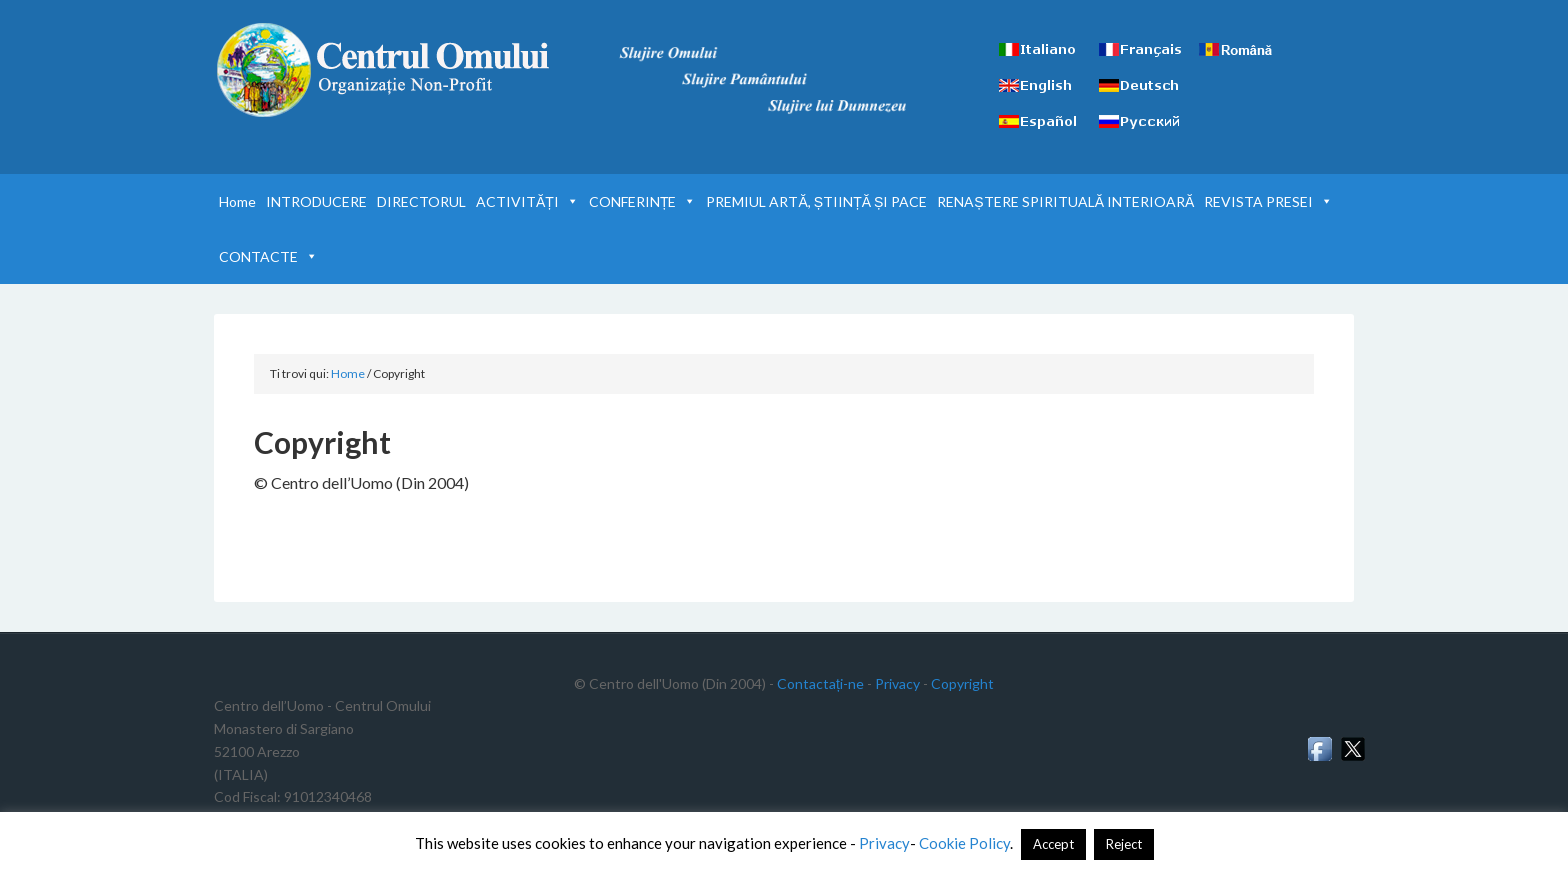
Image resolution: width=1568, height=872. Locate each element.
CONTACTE (268, 256)
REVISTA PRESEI (1268, 201)
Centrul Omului (384, 70)
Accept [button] (1053, 844)
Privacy (897, 683)
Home (237, 201)
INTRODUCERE (316, 201)
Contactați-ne (820, 683)
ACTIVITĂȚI (527, 201)
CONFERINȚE (643, 201)
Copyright (962, 683)
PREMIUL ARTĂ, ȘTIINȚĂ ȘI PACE (816, 201)
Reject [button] (1124, 844)
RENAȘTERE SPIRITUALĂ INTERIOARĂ (1065, 201)
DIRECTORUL (421, 201)
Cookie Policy (964, 843)
